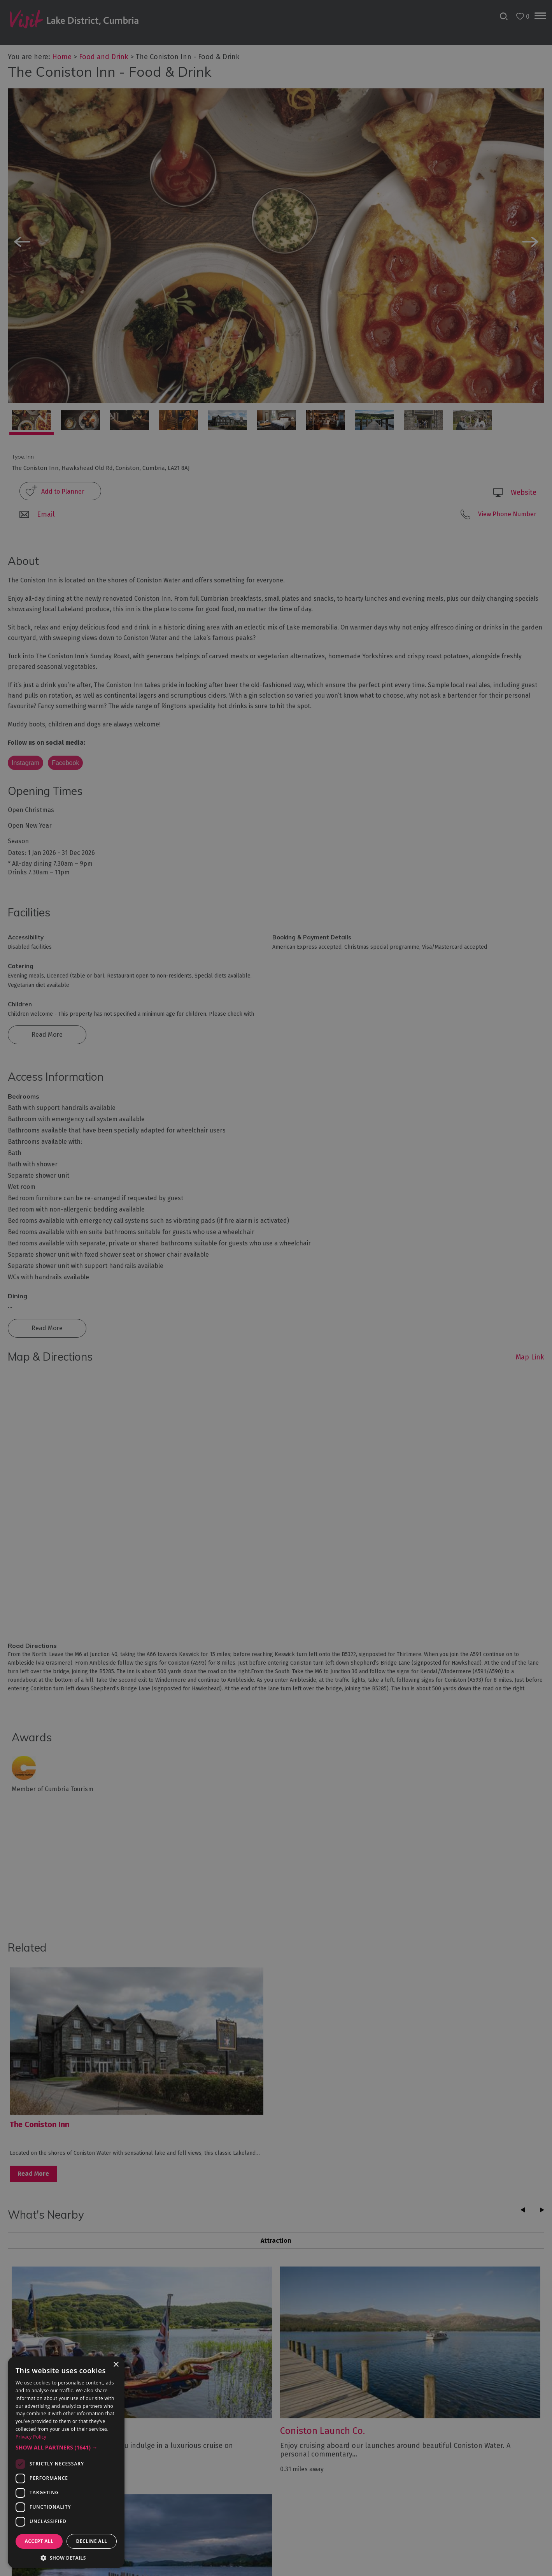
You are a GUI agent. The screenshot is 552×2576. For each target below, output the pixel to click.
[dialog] (276, 1288)
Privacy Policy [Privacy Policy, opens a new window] (31, 2437)
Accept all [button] (39, 2541)
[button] (66, 2447)
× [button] (116, 2365)
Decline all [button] (91, 2541)
